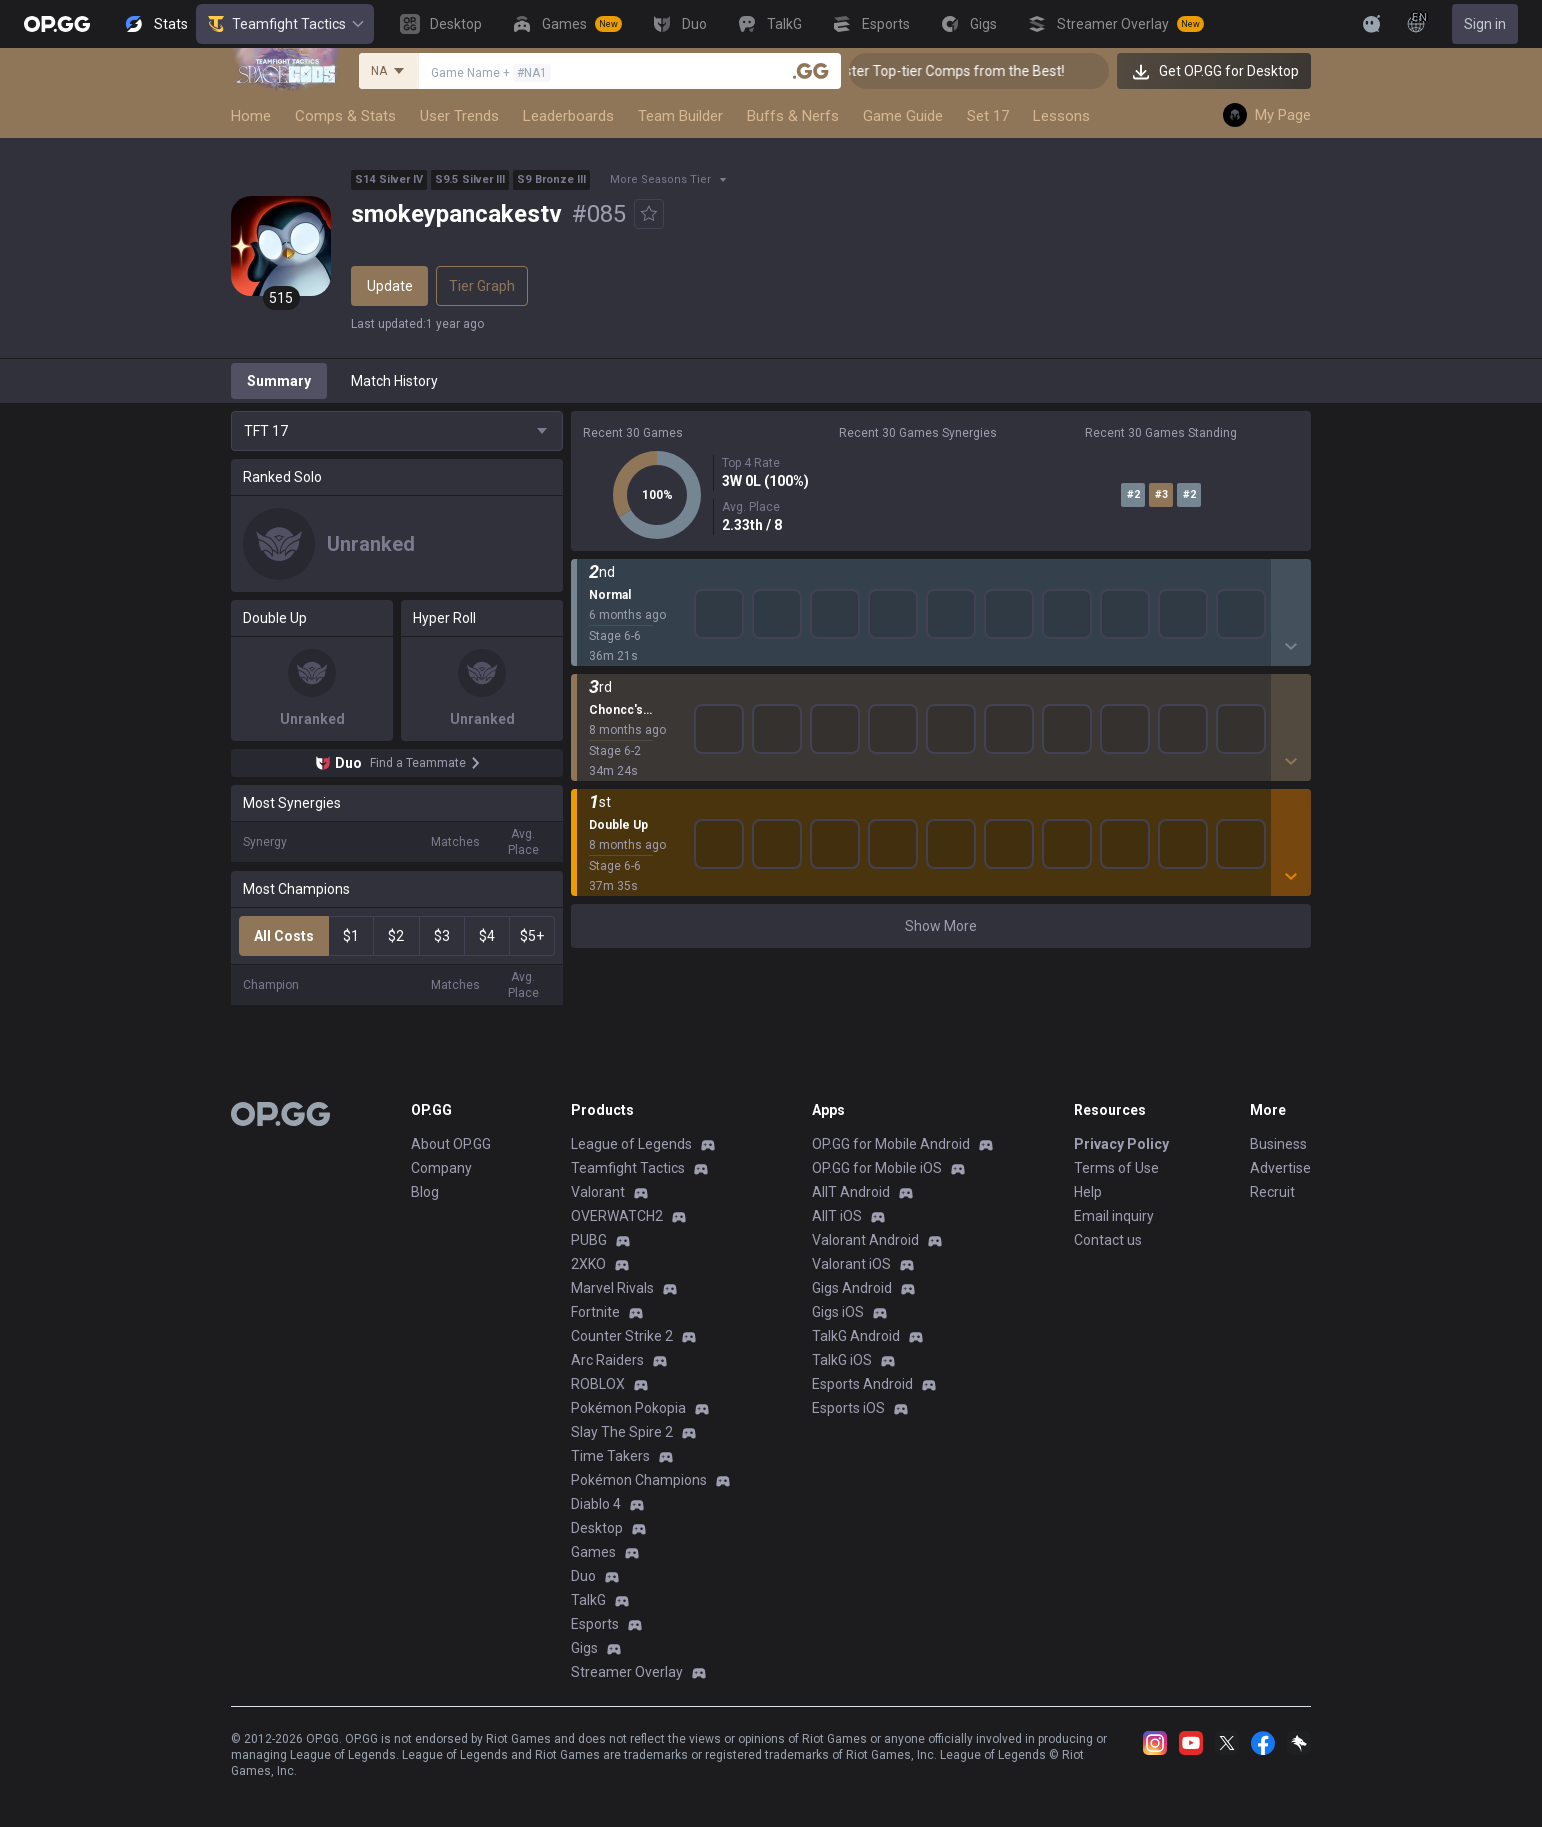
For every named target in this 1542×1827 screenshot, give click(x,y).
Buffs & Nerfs (793, 116)
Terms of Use (1116, 1168)
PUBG (589, 1240)
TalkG (588, 1600)
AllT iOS (837, 1216)
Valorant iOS (851, 1264)
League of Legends (631, 1144)
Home (251, 116)
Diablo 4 (596, 1504)
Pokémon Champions (639, 1480)
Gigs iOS (838, 1312)
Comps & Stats (345, 116)
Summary (279, 381)
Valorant (598, 1192)
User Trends (459, 116)
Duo (583, 1576)
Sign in (1485, 24)
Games (593, 1552)
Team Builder (680, 116)
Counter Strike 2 (622, 1336)
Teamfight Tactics (285, 24)
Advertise (1280, 1168)
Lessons (1061, 116)
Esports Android (862, 1384)
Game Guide (903, 116)
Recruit (1272, 1192)
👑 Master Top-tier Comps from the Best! (971, 71)
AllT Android (851, 1192)
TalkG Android (856, 1336)
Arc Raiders (607, 1360)
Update (390, 286)
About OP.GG (451, 1144)
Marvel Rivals (612, 1288)
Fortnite (595, 1312)
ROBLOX (598, 1384)
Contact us (1108, 1240)
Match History (394, 381)
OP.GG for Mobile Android (891, 1144)
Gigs (584, 1648)
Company (441, 1168)
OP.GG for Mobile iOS (877, 1168)
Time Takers (610, 1456)
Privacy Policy (1121, 1144)
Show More (941, 589)
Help (1088, 1192)
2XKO (588, 1264)
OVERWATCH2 (617, 1216)
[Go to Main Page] (57, 24)
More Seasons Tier (660, 179)
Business (1278, 1144)
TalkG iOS (842, 1360)
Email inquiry (1114, 1216)
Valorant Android (865, 1240)
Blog (425, 1192)
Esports (595, 1624)
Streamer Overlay (627, 1672)
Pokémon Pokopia (628, 1408)
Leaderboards (568, 116)
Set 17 (988, 116)
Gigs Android (852, 1288)
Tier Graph (482, 286)
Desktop (597, 1528)
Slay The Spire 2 (622, 1432)
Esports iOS (848, 1408)
